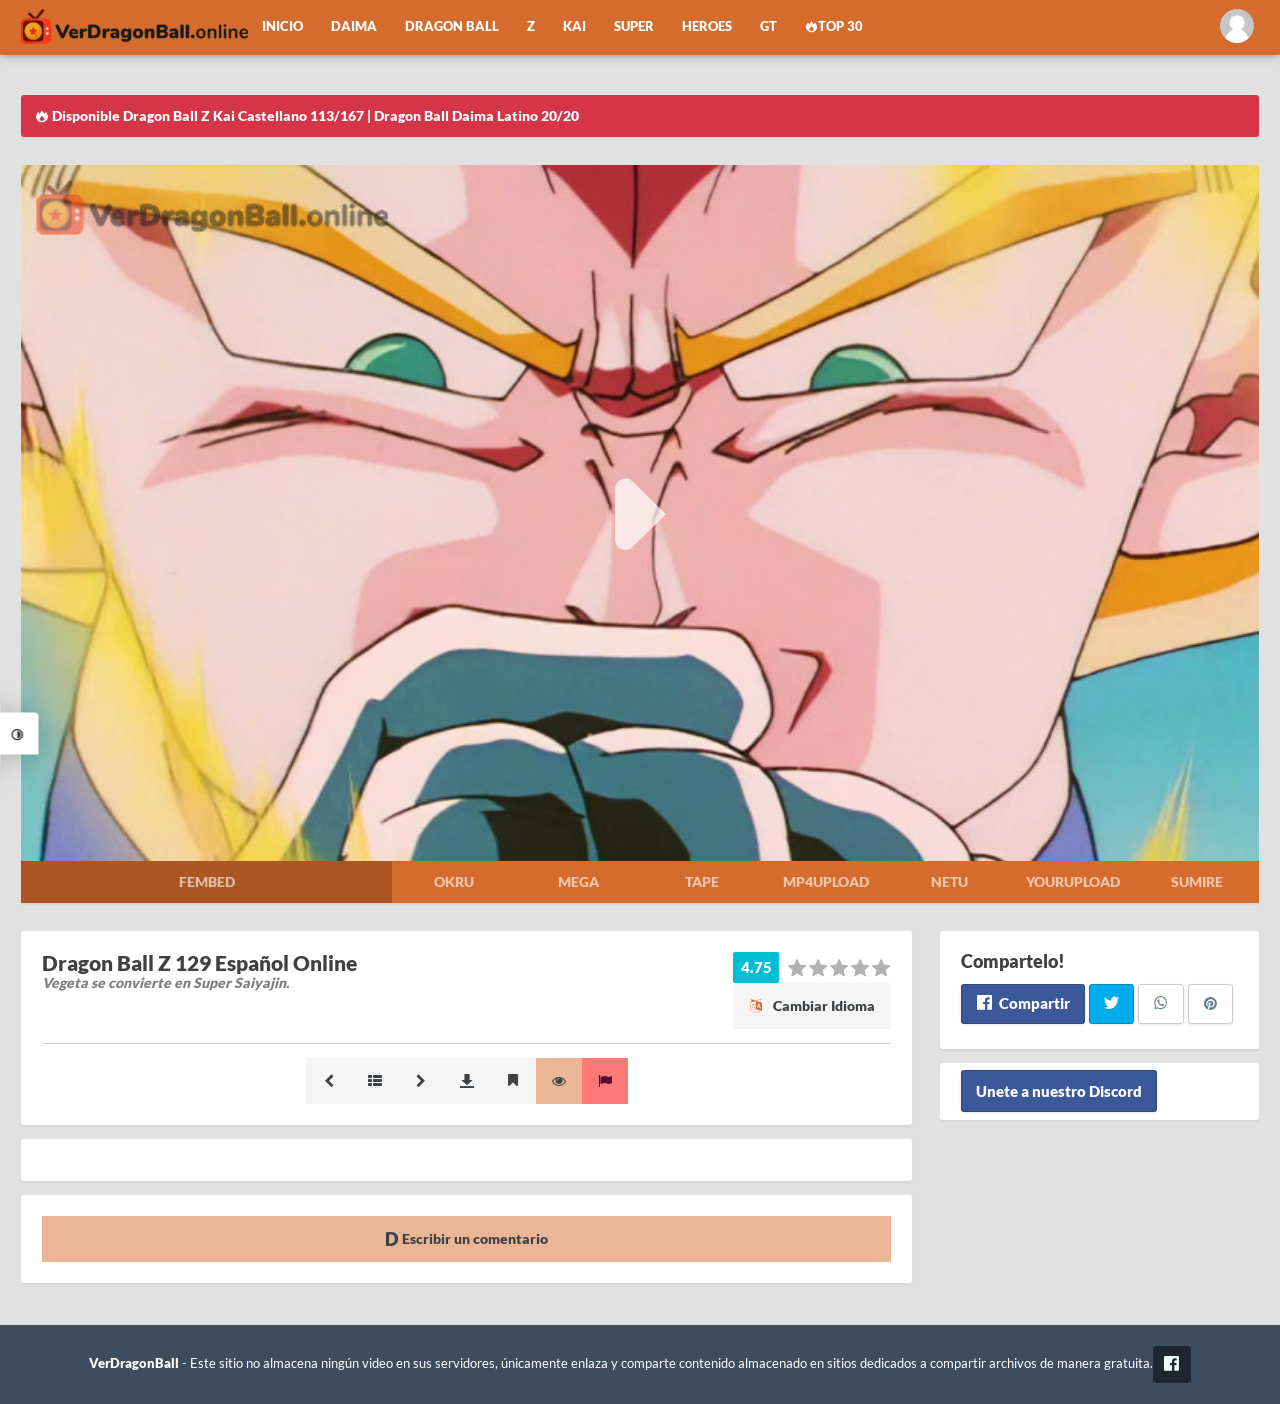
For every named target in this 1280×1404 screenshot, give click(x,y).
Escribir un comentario (466, 1238)
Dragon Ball (452, 26)
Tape (702, 881)
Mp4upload (826, 881)
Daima (354, 26)
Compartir (1022, 1003)
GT (768, 26)
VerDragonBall (134, 1363)
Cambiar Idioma (812, 1005)
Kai (574, 26)
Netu (949, 881)
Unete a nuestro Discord (1059, 1091)
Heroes (707, 26)
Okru (454, 881)
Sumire (1197, 881)
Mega (578, 881)
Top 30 (834, 26)
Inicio (282, 26)
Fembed (207, 881)
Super (634, 26)
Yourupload (1073, 881)
